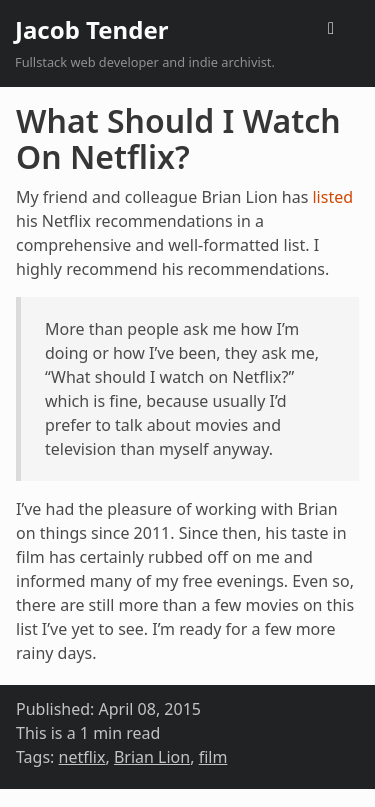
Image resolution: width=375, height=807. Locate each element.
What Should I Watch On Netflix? (178, 138)
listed (332, 197)
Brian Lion (152, 757)
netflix (82, 757)
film (213, 757)
